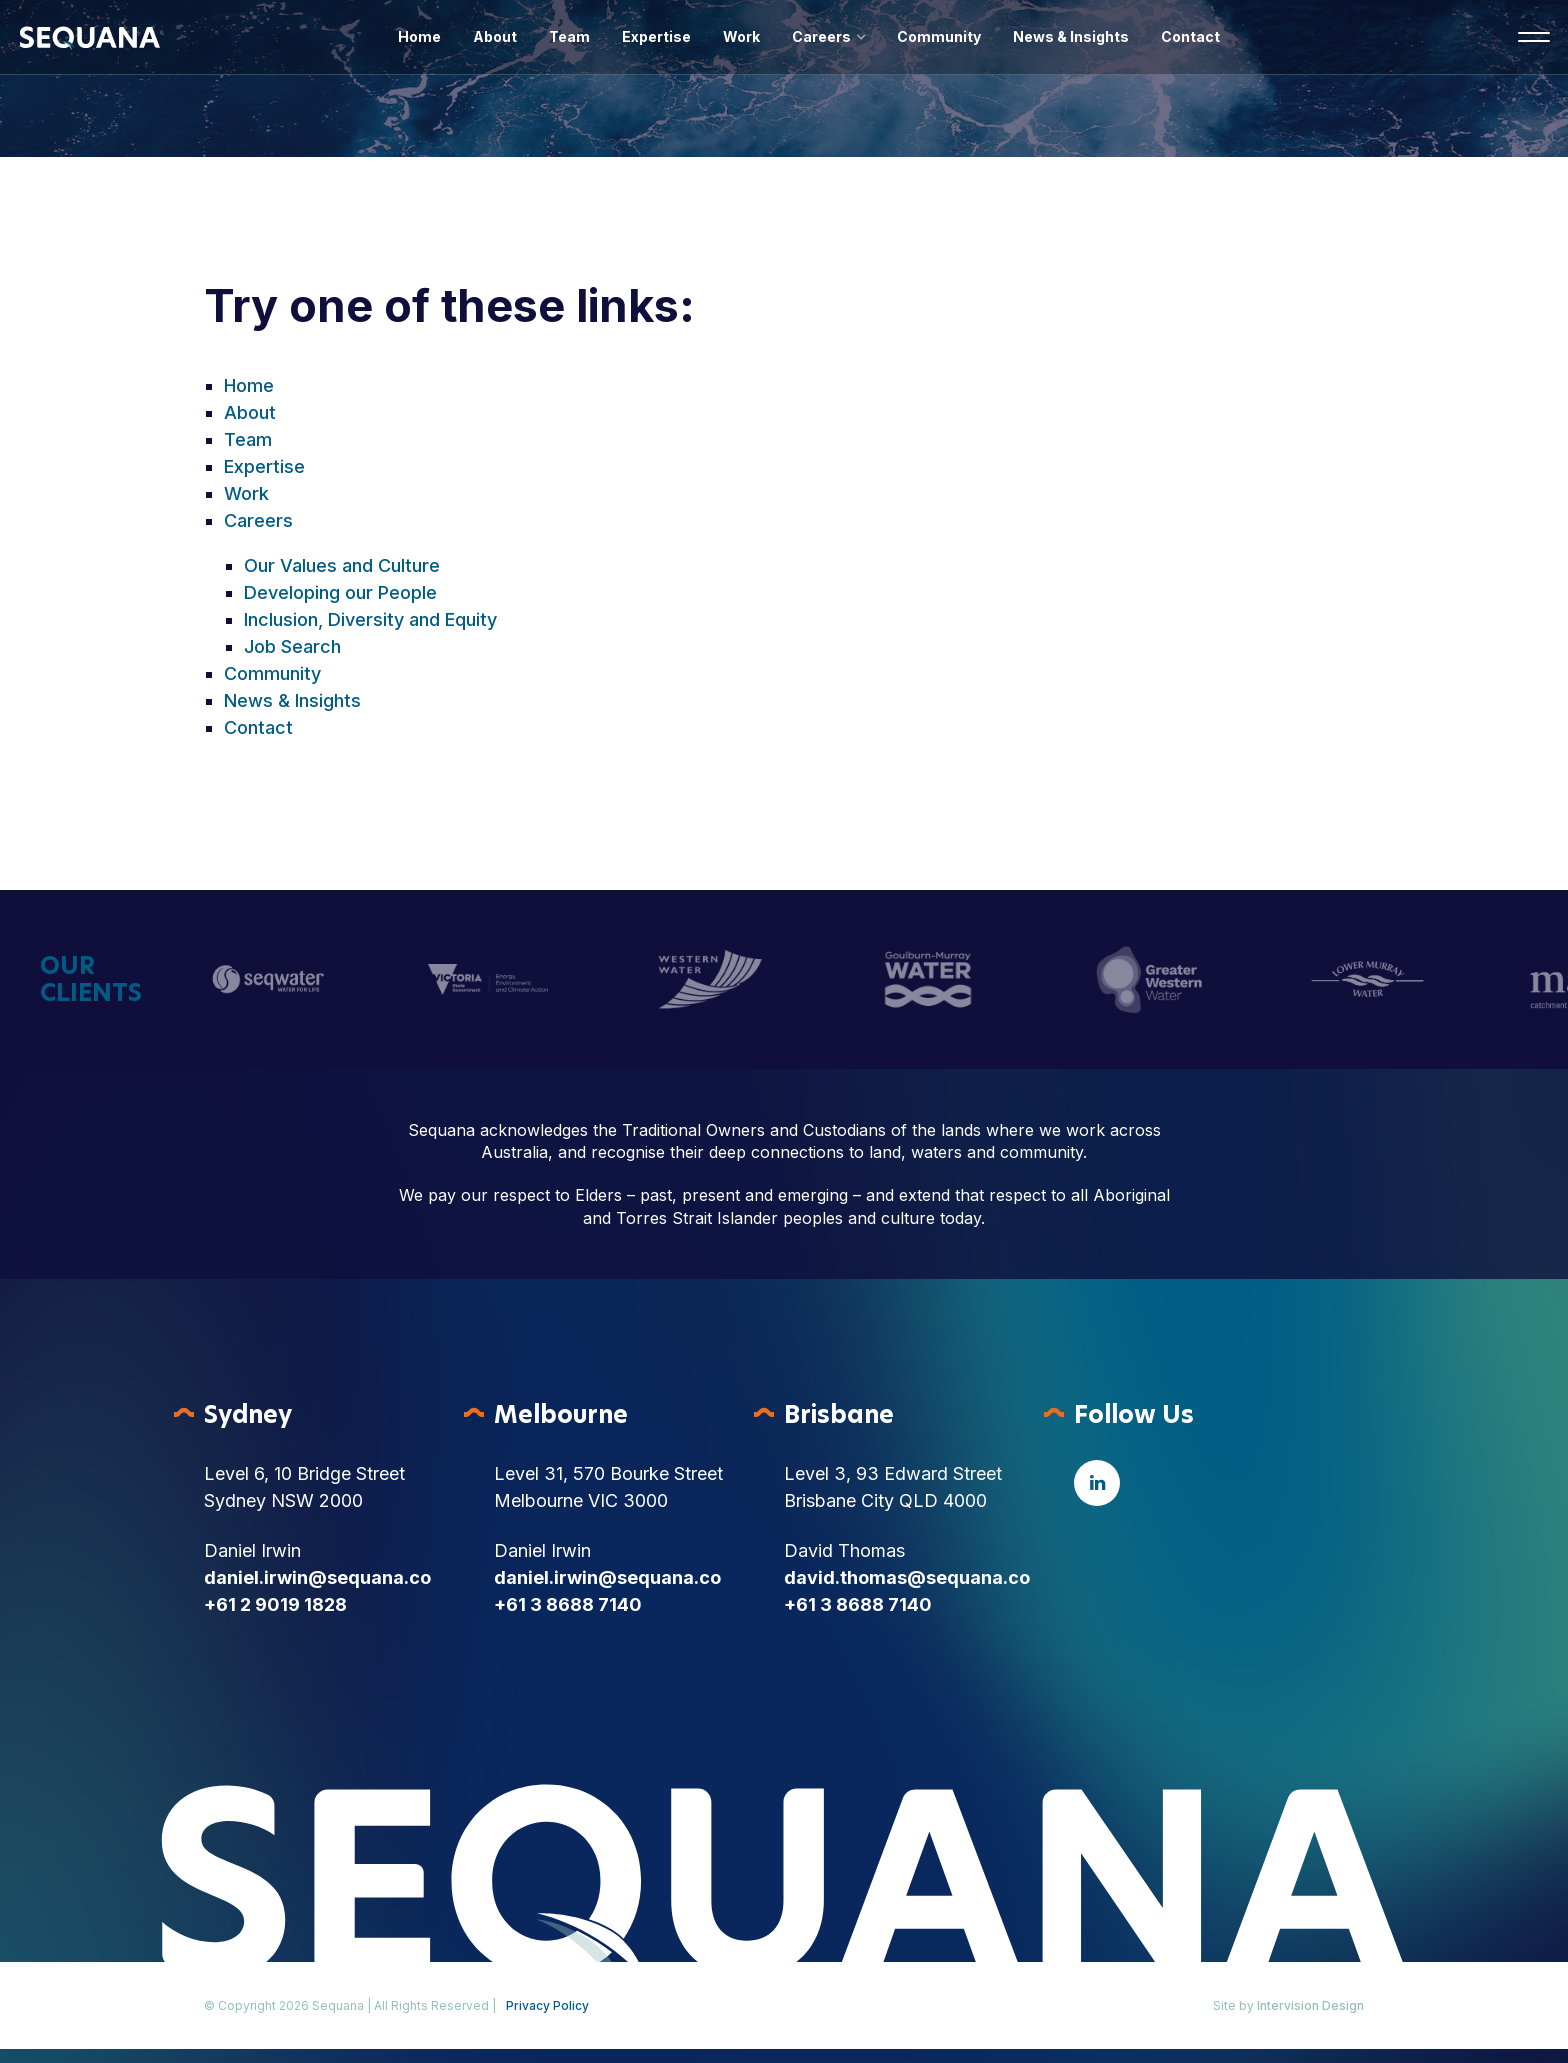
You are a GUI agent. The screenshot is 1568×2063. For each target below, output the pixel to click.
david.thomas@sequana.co (907, 1577)
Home (419, 36)
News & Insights (1071, 36)
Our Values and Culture (342, 565)
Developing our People (340, 592)
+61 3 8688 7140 (568, 1604)
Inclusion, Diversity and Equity (370, 619)
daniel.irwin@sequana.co (317, 1577)
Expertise (656, 36)
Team (569, 36)
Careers (821, 36)
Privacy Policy (547, 2005)
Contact (1190, 36)
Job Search (292, 646)
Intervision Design (1310, 2005)
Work (741, 36)
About (495, 36)
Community (939, 36)
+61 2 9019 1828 (275, 1604)
